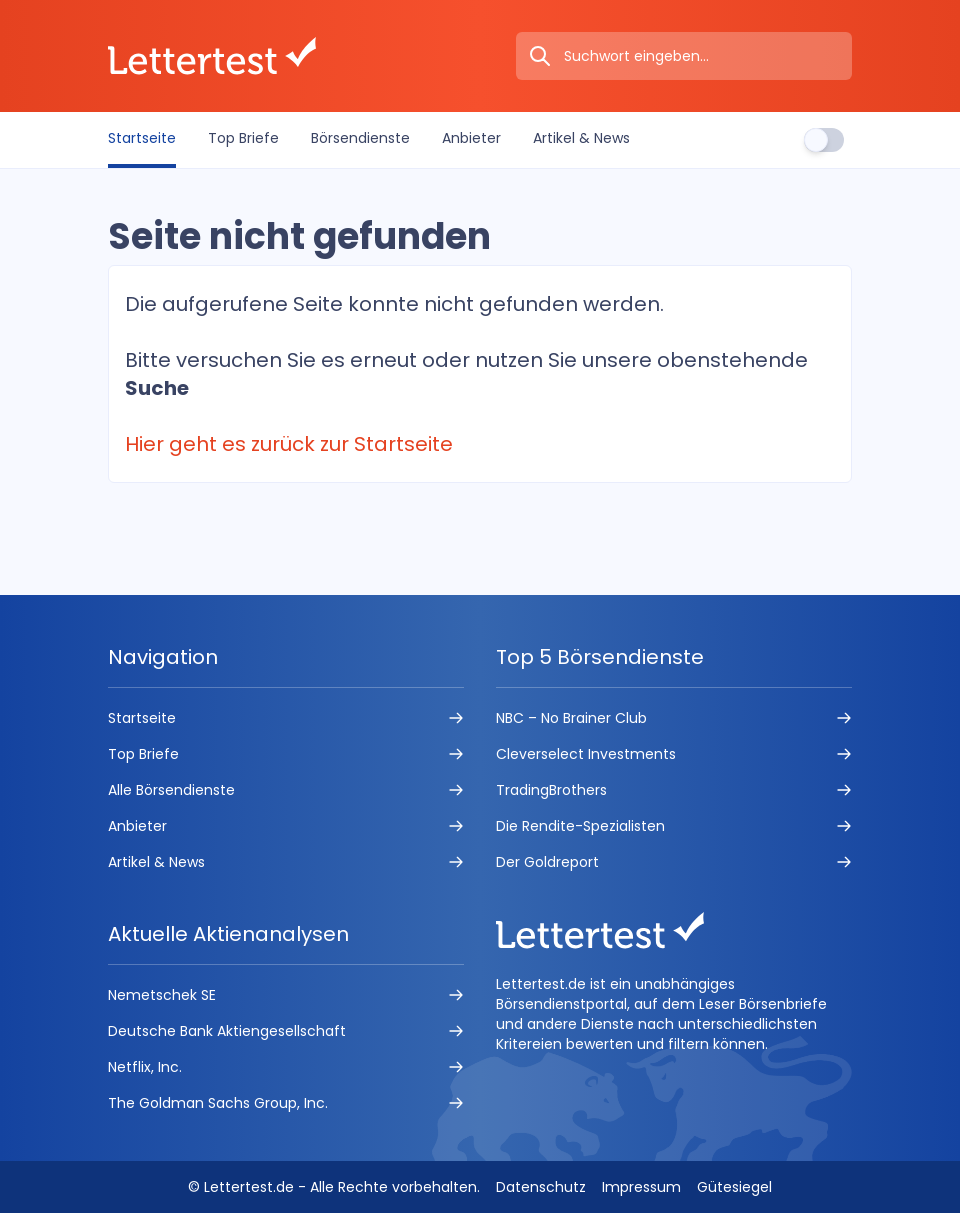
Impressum (641, 1187)
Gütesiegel (734, 1187)
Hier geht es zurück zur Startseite (289, 444)
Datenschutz (541, 1187)
